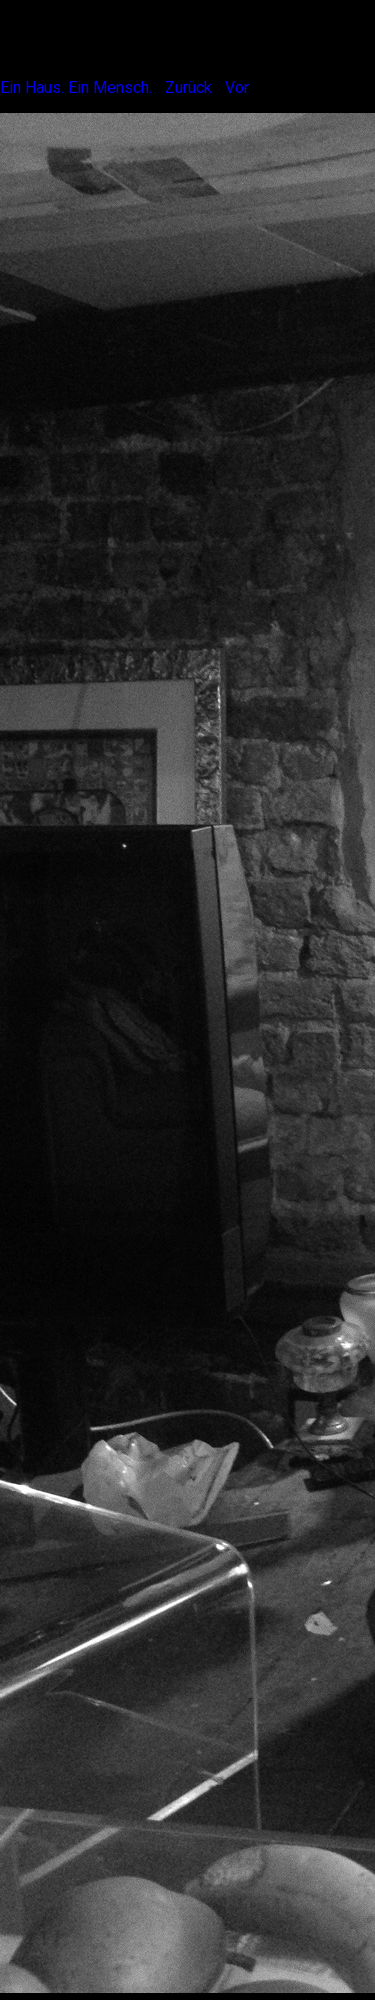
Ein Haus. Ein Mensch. (76, 87)
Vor (237, 87)
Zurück (188, 87)
